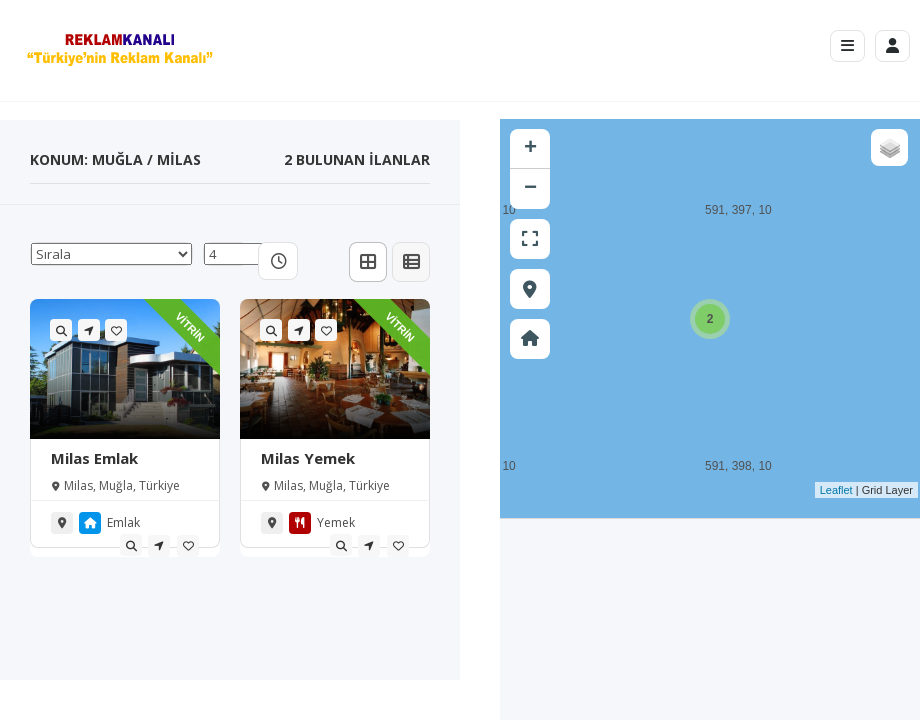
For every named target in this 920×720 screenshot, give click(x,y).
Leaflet (836, 490)
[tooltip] (131, 545)
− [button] (530, 189)
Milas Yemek (308, 458)
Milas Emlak (94, 458)
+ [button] (530, 149)
